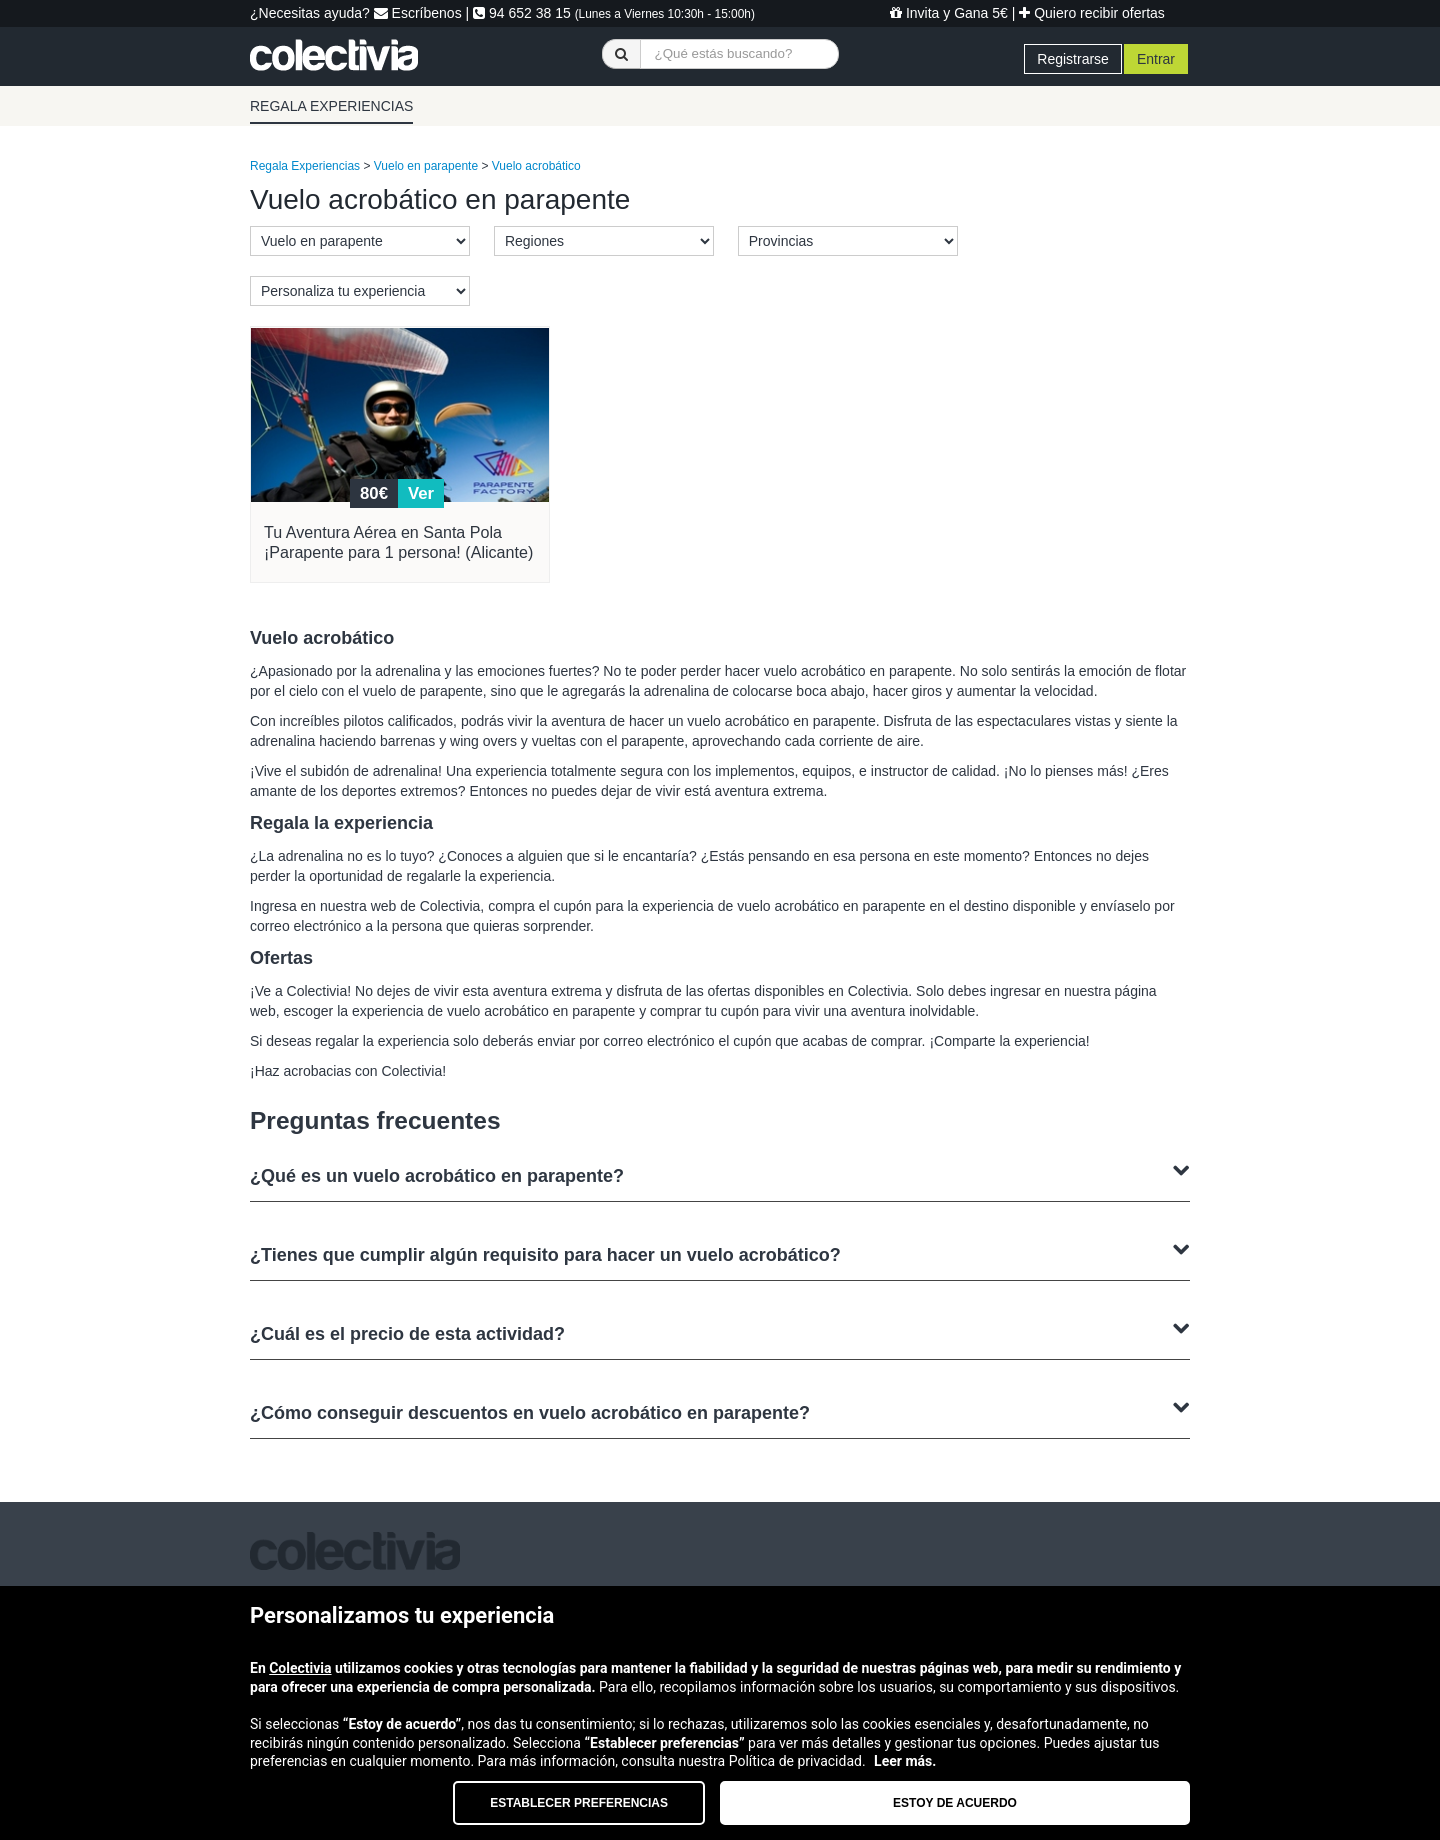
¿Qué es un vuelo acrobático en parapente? (720, 1173)
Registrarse (1073, 59)
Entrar (1156, 59)
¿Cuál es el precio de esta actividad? (720, 1331)
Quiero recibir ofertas (1092, 13)
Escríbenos (418, 13)
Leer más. (905, 1761)
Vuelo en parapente (426, 166)
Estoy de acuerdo (955, 1803)
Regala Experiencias (305, 166)
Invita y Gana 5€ (949, 13)
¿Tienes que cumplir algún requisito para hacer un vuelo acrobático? (720, 1252)
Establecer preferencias (579, 1803)
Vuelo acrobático (536, 166)
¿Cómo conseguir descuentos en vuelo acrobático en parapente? (720, 1410)
